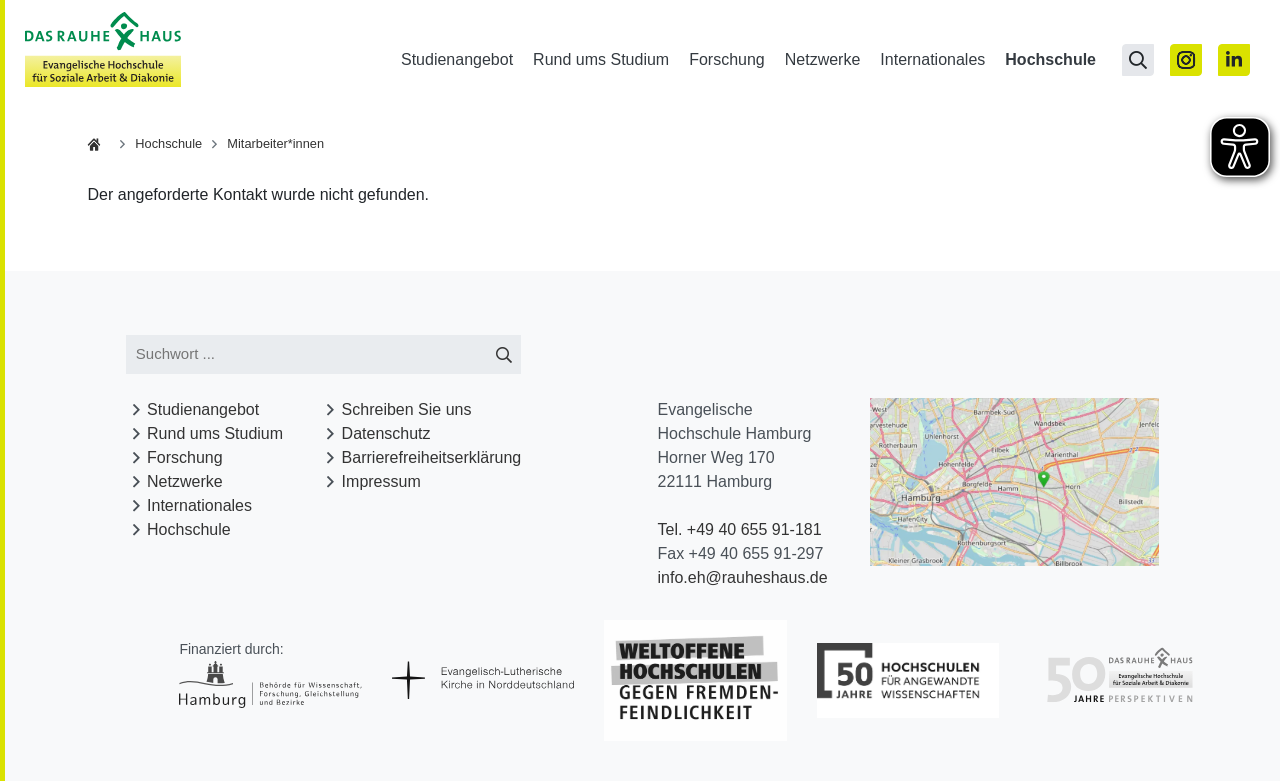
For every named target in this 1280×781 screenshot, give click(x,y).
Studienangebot (457, 59)
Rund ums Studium (601, 59)
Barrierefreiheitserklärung (432, 457)
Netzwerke (823, 59)
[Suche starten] (503, 354)
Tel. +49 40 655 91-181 (740, 529)
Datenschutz (386, 433)
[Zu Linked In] (1234, 60)
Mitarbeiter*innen (275, 143)
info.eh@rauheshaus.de (743, 577)
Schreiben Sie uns (407, 409)
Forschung (727, 59)
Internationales (932, 59)
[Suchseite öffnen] (1138, 60)
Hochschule (1050, 59)
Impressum (381, 481)
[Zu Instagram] (1186, 60)
